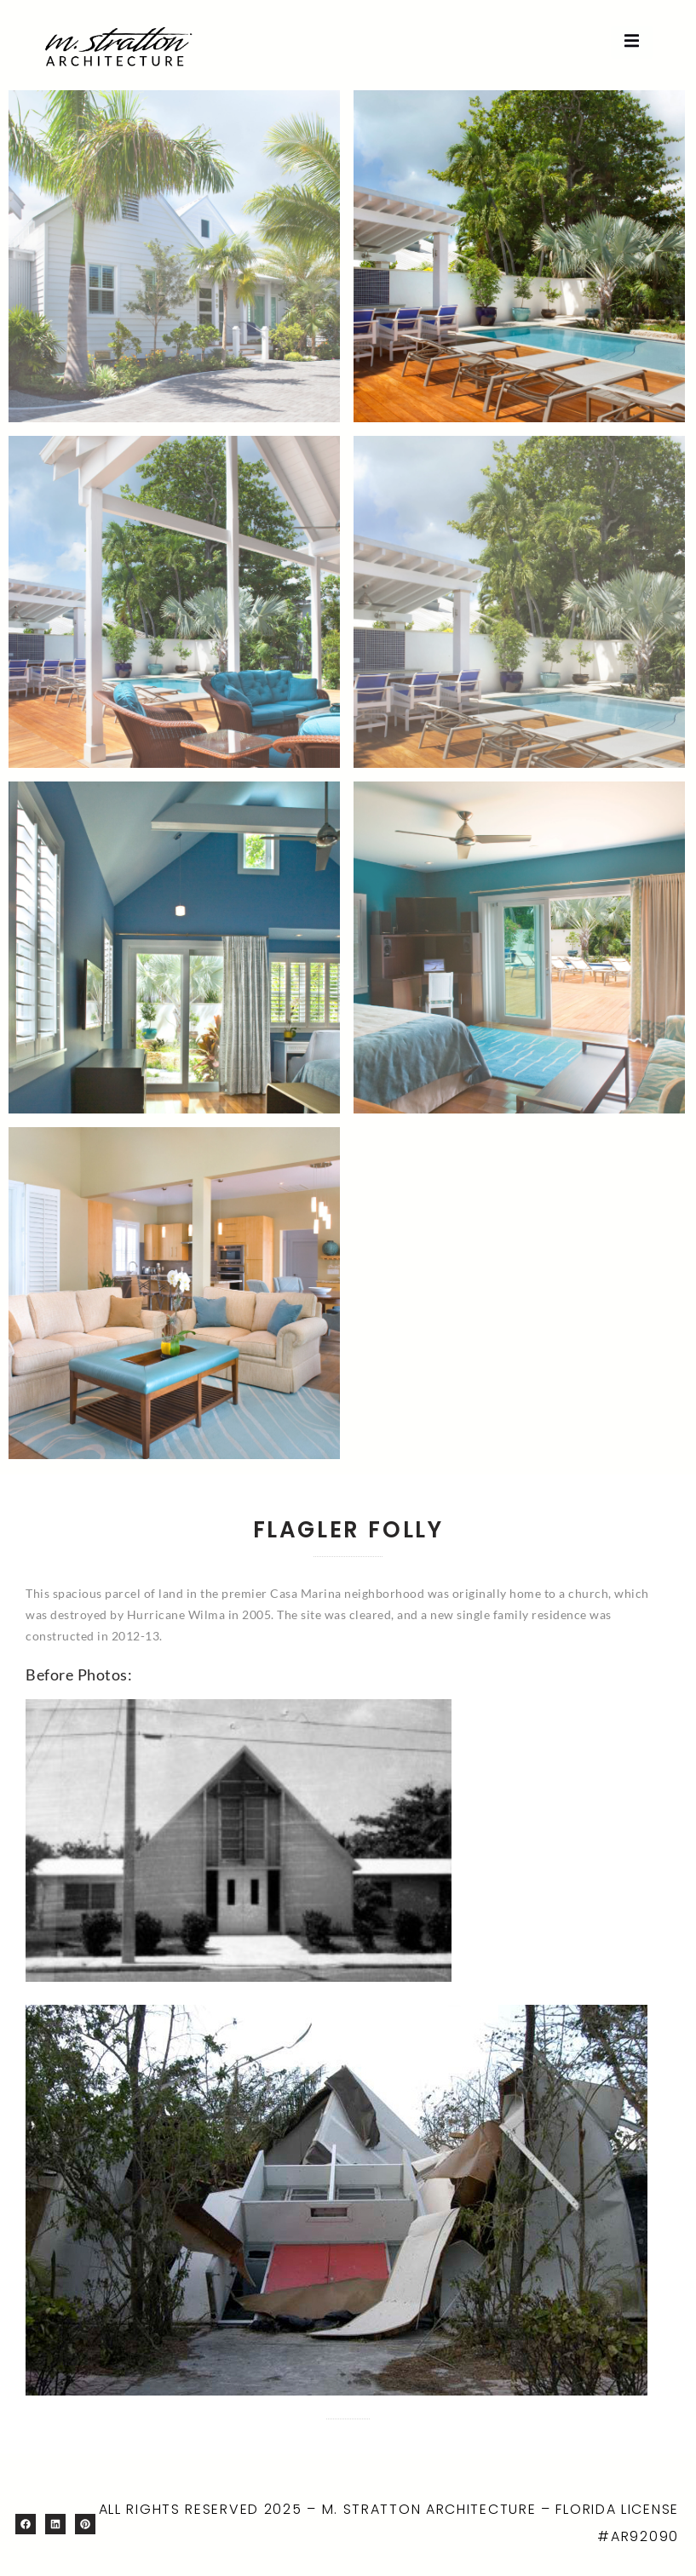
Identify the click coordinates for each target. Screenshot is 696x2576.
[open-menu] (632, 42)
